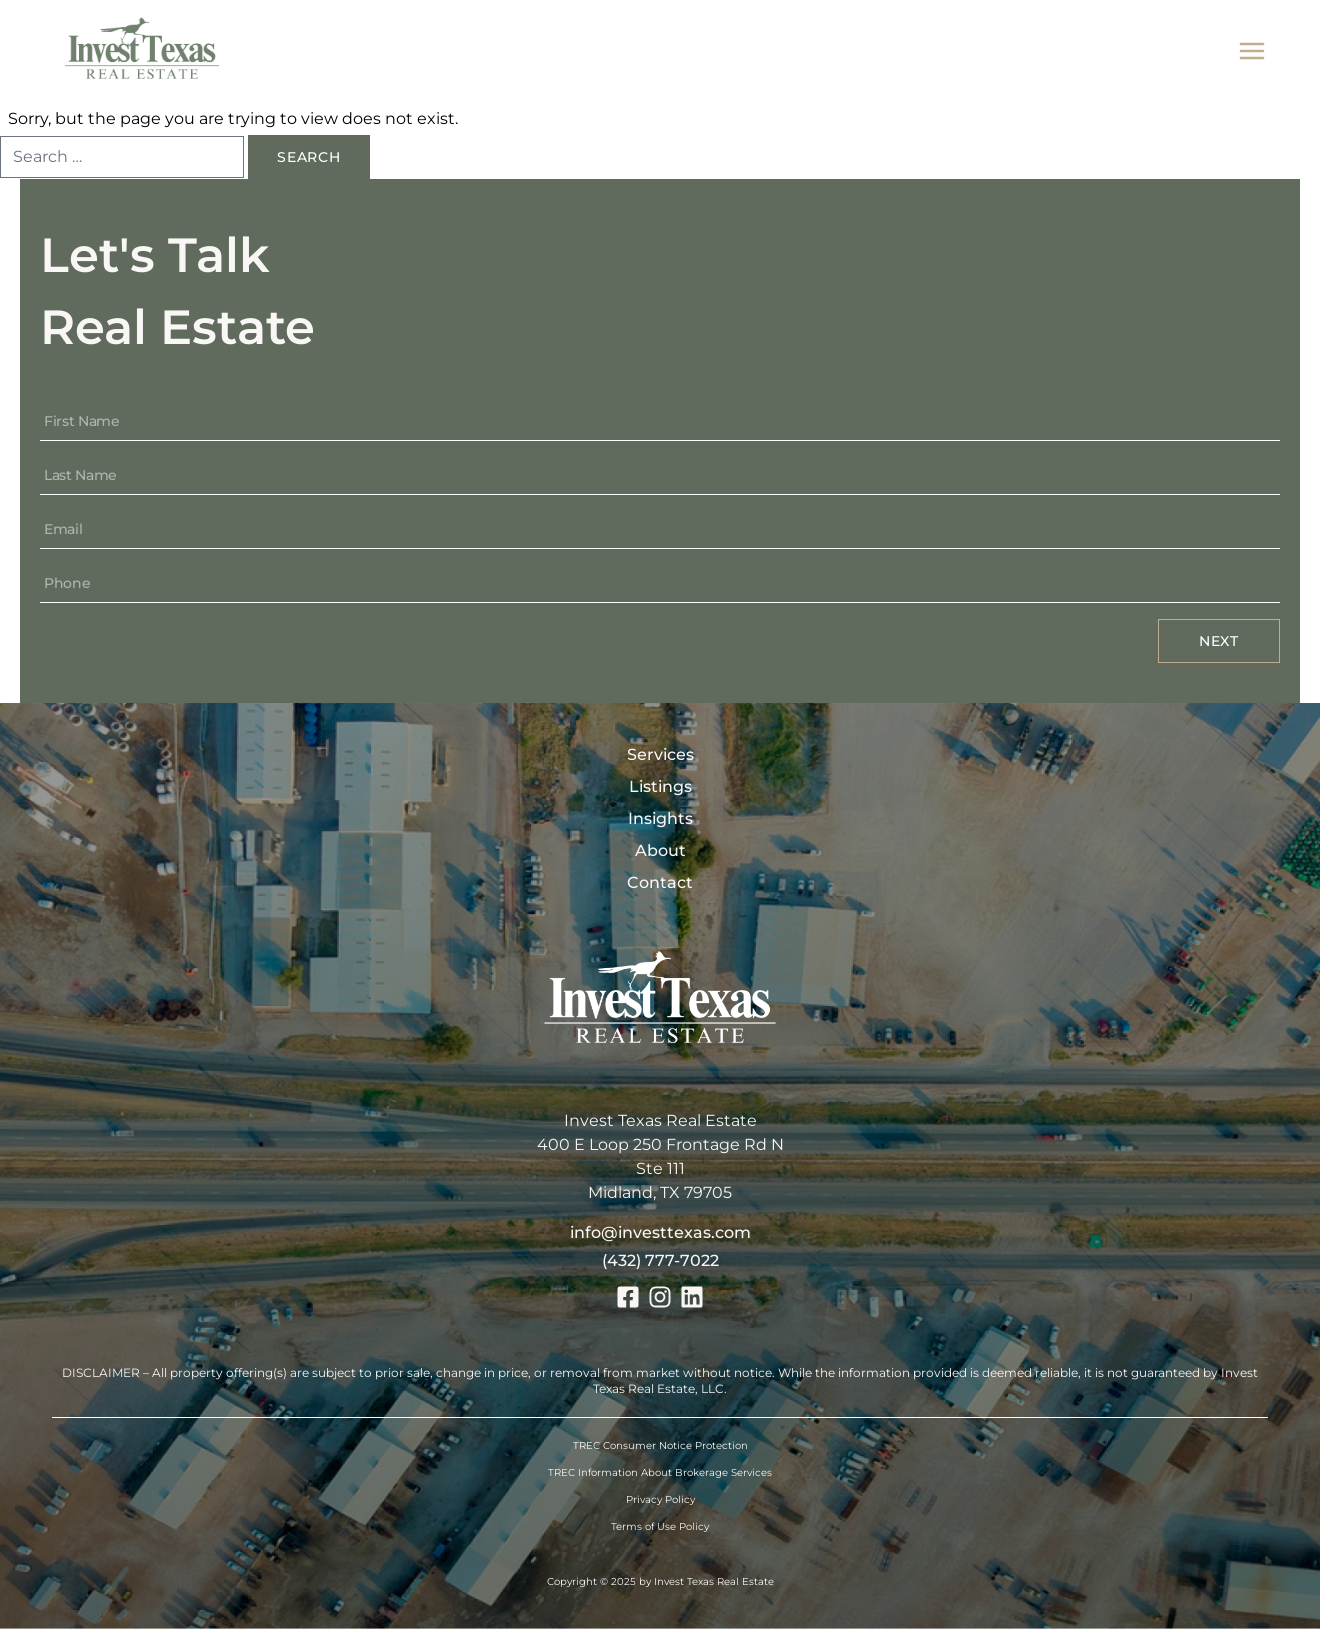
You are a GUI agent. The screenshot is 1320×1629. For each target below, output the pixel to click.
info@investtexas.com (660, 1232)
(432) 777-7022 (660, 1260)
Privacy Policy (660, 1499)
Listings (660, 786)
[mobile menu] (1252, 51)
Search (308, 157)
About (660, 850)
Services (660, 754)
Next (1219, 641)
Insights (660, 818)
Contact (660, 882)
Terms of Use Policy (660, 1526)
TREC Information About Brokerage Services (660, 1472)
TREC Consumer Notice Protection (660, 1445)
